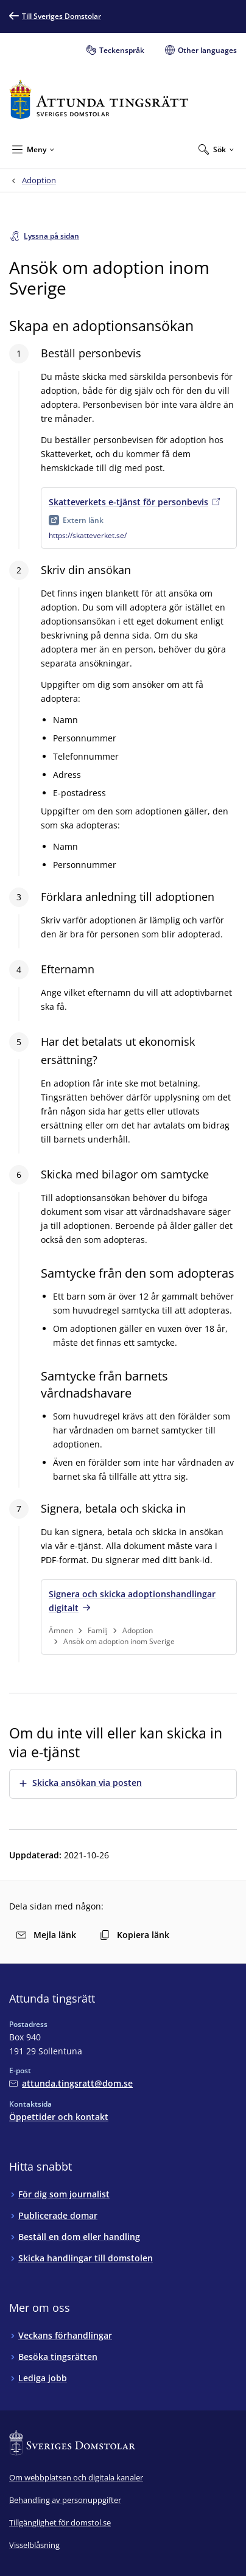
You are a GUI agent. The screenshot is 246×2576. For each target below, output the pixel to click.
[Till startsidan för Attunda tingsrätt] (98, 99)
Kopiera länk (134, 1935)
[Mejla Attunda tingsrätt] (71, 2083)
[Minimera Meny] (33, 149)
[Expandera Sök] (216, 149)
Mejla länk (46, 1935)
